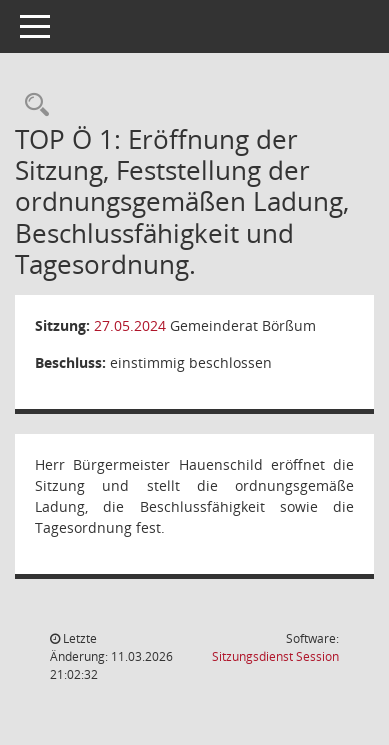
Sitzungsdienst (275, 656)
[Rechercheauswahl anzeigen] (32, 105)
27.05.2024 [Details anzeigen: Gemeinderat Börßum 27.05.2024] (130, 325)
